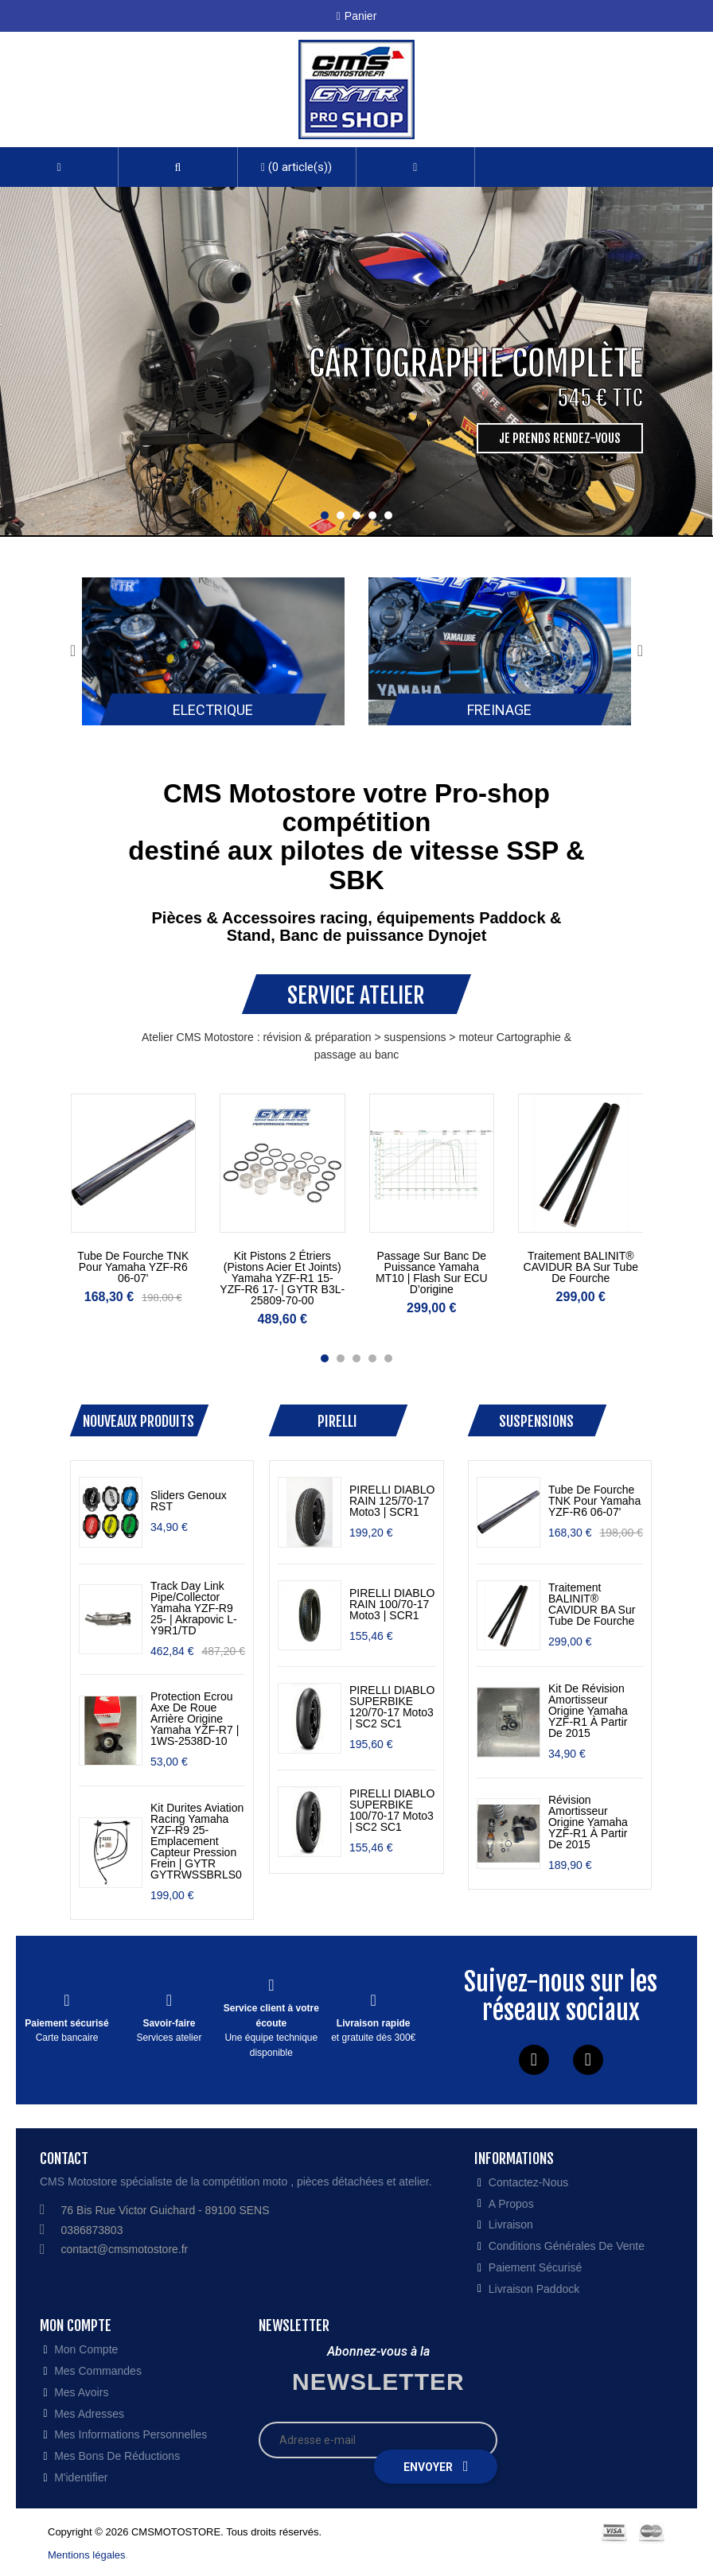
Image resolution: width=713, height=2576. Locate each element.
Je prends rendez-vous (560, 438)
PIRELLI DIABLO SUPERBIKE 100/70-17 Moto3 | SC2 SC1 (391, 1810)
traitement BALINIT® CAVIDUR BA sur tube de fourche (581, 1266)
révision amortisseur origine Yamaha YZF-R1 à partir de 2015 (588, 1822)
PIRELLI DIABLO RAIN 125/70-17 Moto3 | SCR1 (391, 1500)
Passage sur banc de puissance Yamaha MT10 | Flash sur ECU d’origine (432, 1272)
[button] (177, 167)
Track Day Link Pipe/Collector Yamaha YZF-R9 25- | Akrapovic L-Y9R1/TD (193, 1608)
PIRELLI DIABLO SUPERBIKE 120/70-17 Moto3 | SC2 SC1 (391, 1707)
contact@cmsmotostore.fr (125, 2249)
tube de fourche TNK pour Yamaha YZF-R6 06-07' (133, 1266)
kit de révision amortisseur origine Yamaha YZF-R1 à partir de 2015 (588, 1710)
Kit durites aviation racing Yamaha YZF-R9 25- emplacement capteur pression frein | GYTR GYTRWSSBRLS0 (197, 1841)
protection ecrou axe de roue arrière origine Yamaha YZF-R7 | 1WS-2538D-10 (194, 1718)
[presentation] (73, 651)
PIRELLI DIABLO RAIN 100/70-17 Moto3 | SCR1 (391, 1604)
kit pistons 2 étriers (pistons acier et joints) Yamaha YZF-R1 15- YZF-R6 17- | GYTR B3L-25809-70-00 (282, 1278)
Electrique (213, 709)
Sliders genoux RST (188, 1501)
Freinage (499, 709)
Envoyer (436, 2466)
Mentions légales (87, 2555)
